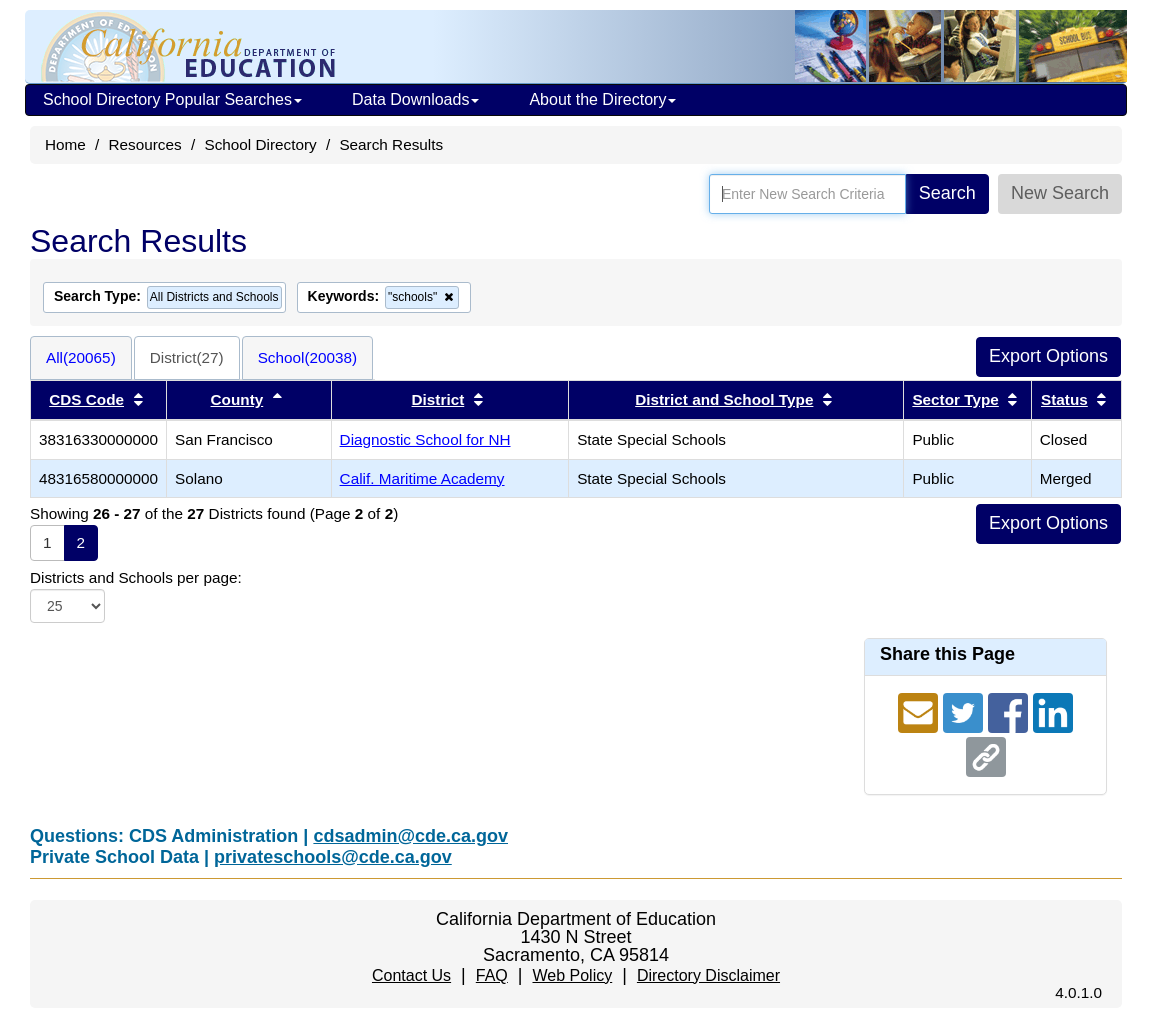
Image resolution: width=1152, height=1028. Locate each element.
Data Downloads (415, 99)
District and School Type (724, 399)
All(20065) (81, 357)
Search (947, 193)
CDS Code (86, 399)
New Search (1060, 193)
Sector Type (955, 399)
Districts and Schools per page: (136, 577)
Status (1064, 399)
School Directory (260, 144)
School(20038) (308, 357)
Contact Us (411, 975)
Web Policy (572, 975)
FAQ (492, 975)
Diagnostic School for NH (425, 439)
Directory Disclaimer (708, 975)
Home (65, 144)
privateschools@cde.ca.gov (333, 857)
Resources (145, 144)
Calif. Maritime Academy (422, 478)
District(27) (187, 357)
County (237, 399)
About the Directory (602, 99)
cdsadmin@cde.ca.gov (410, 836)
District (438, 399)
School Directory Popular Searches (172, 99)
